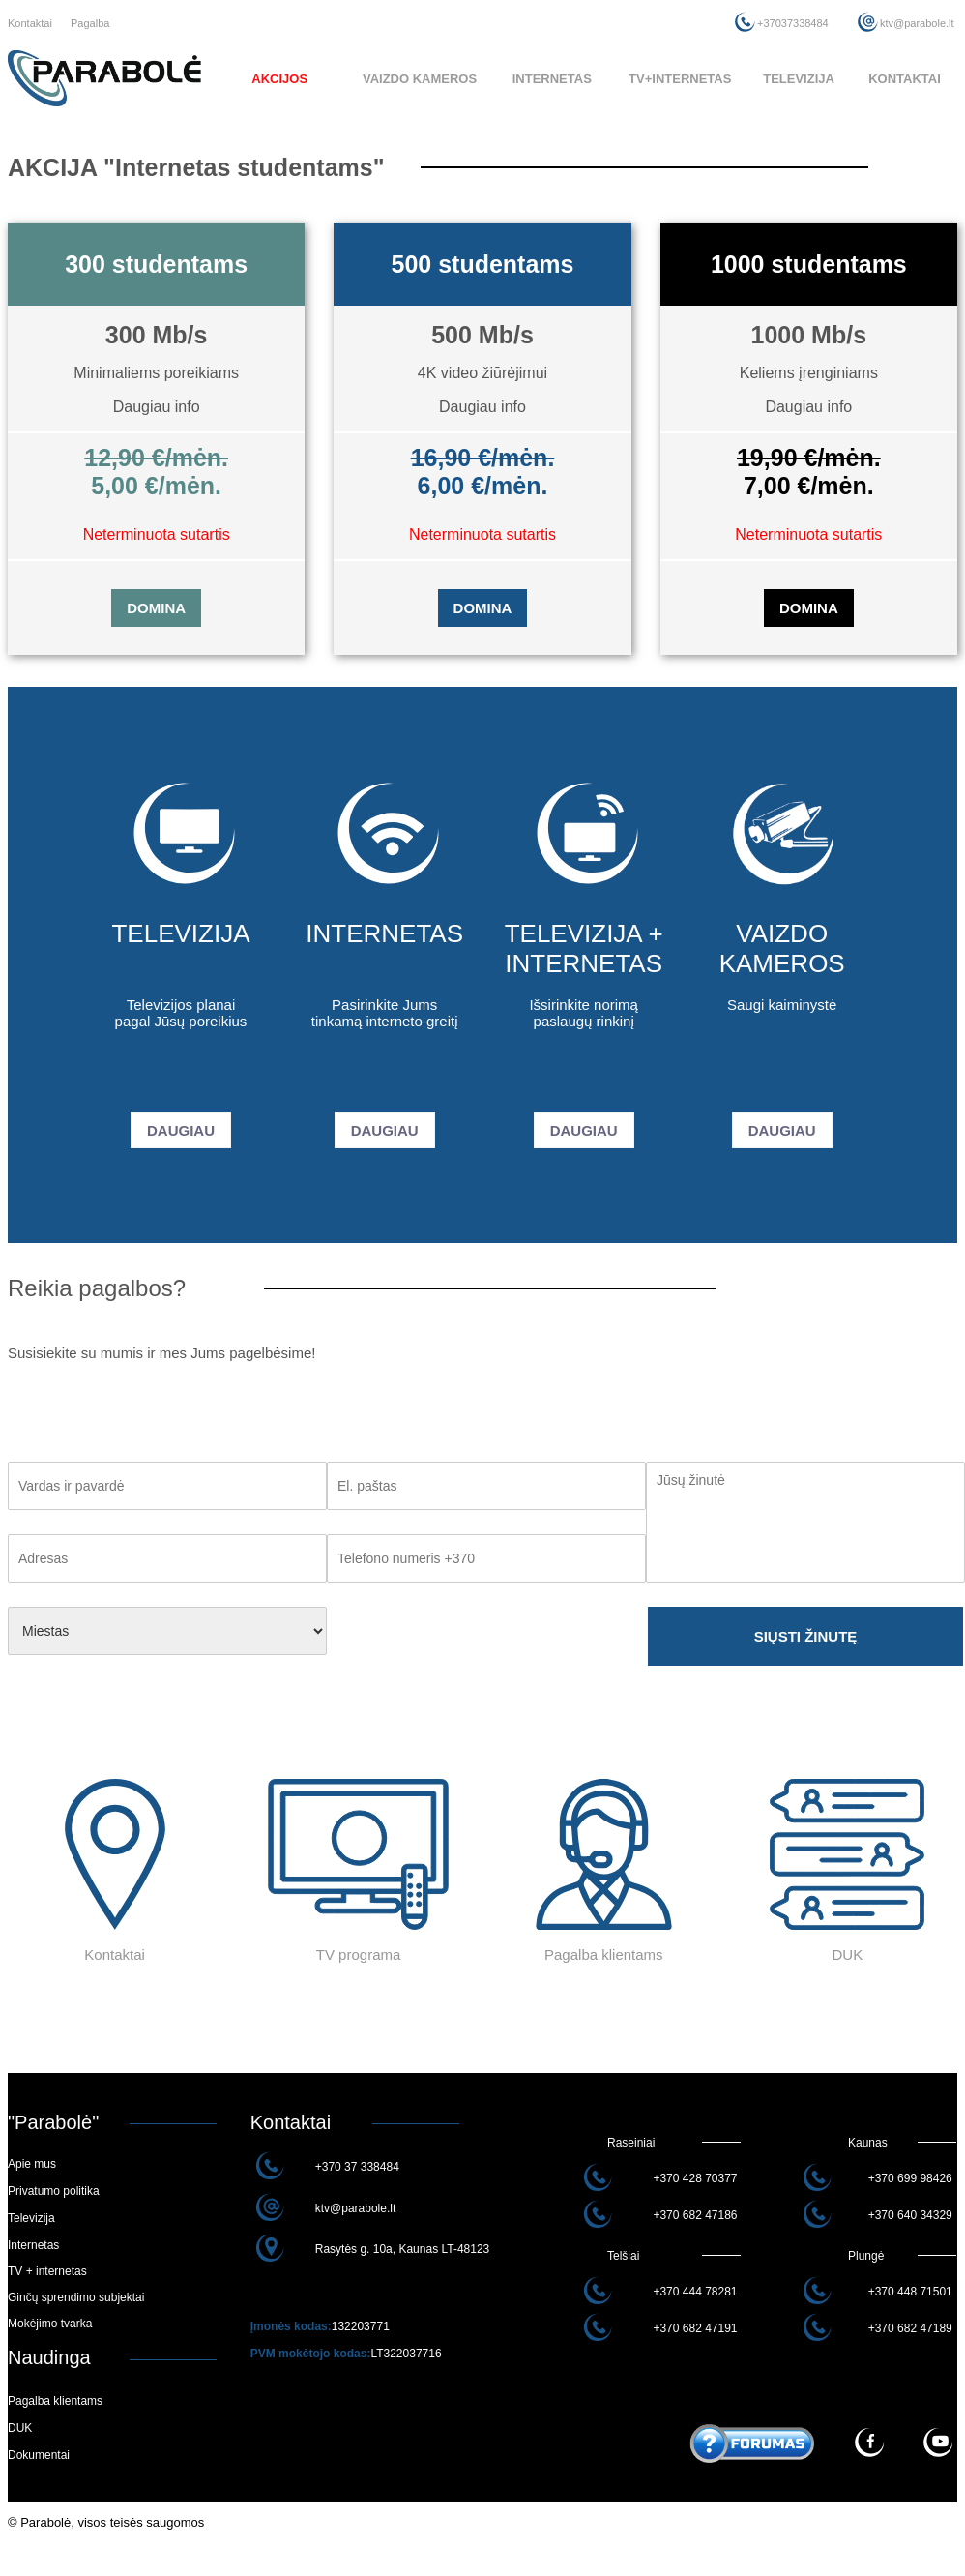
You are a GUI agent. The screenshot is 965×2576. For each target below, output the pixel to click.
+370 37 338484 (357, 2167)
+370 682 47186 (695, 2215)
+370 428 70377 (695, 2178)
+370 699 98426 (910, 2178)
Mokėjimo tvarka (50, 2323)
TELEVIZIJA (798, 79)
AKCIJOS (279, 79)
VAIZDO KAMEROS (420, 79)
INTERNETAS (552, 79)
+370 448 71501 (910, 2291)
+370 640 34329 (910, 2215)
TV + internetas (47, 2271)
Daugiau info (156, 407)
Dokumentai (39, 2455)
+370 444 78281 (695, 2291)
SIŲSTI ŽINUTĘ (806, 1636)
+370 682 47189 (910, 2328)
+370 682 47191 (695, 2328)
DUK (20, 2428)
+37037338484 (793, 23)
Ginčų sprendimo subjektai (76, 2297)
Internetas (33, 2245)
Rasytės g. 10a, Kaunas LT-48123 (402, 2249)
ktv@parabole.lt (917, 23)
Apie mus (32, 2164)
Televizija (31, 2218)
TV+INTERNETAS (680, 79)
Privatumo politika (54, 2191)
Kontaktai (30, 23)
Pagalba (90, 23)
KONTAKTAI (904, 79)
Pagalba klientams (55, 2401)
